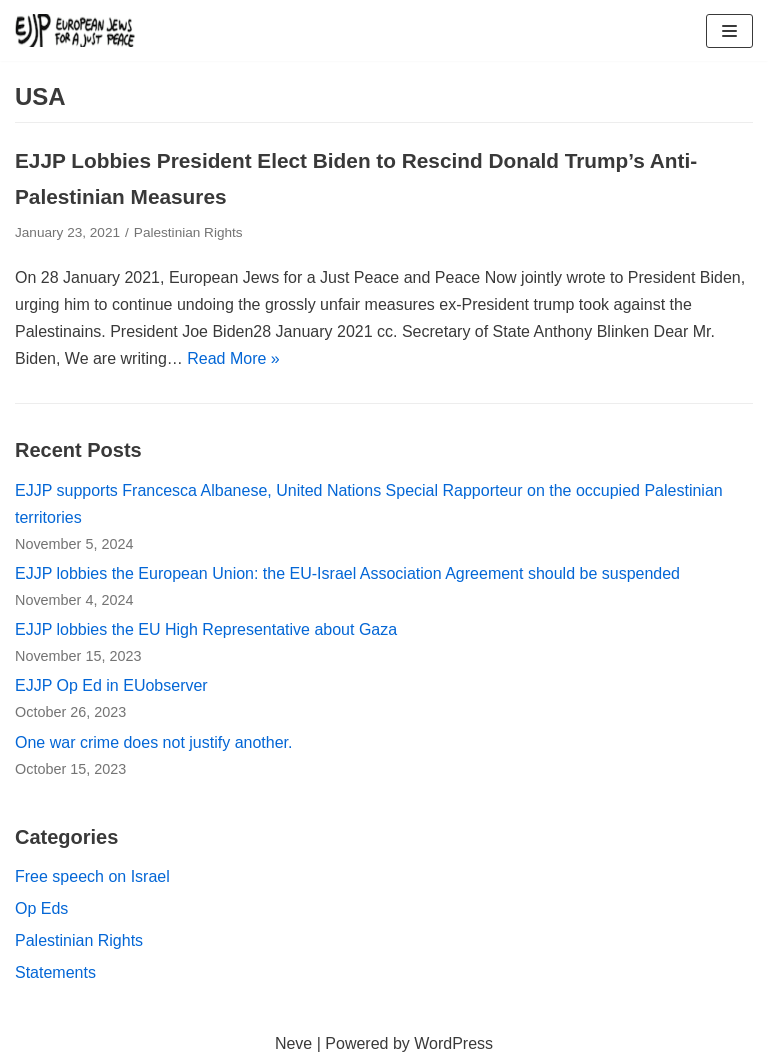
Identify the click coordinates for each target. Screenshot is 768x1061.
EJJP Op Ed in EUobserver (111, 685)
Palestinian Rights (188, 232)
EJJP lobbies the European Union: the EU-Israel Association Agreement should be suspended (347, 573)
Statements (55, 972)
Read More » (233, 358)
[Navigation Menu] (729, 31)
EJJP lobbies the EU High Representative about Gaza (206, 629)
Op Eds (41, 908)
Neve (293, 1043)
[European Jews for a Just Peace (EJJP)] (75, 30)
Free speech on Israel (92, 876)
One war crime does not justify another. (153, 742)
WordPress (453, 1043)
